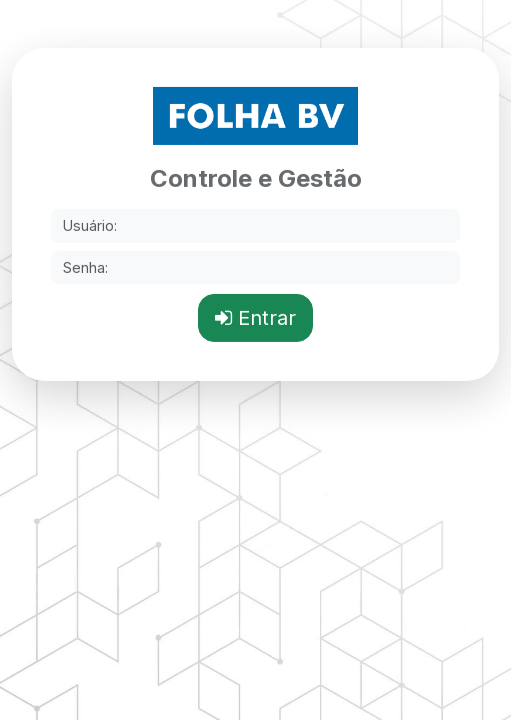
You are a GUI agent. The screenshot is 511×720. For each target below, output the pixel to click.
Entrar (255, 318)
